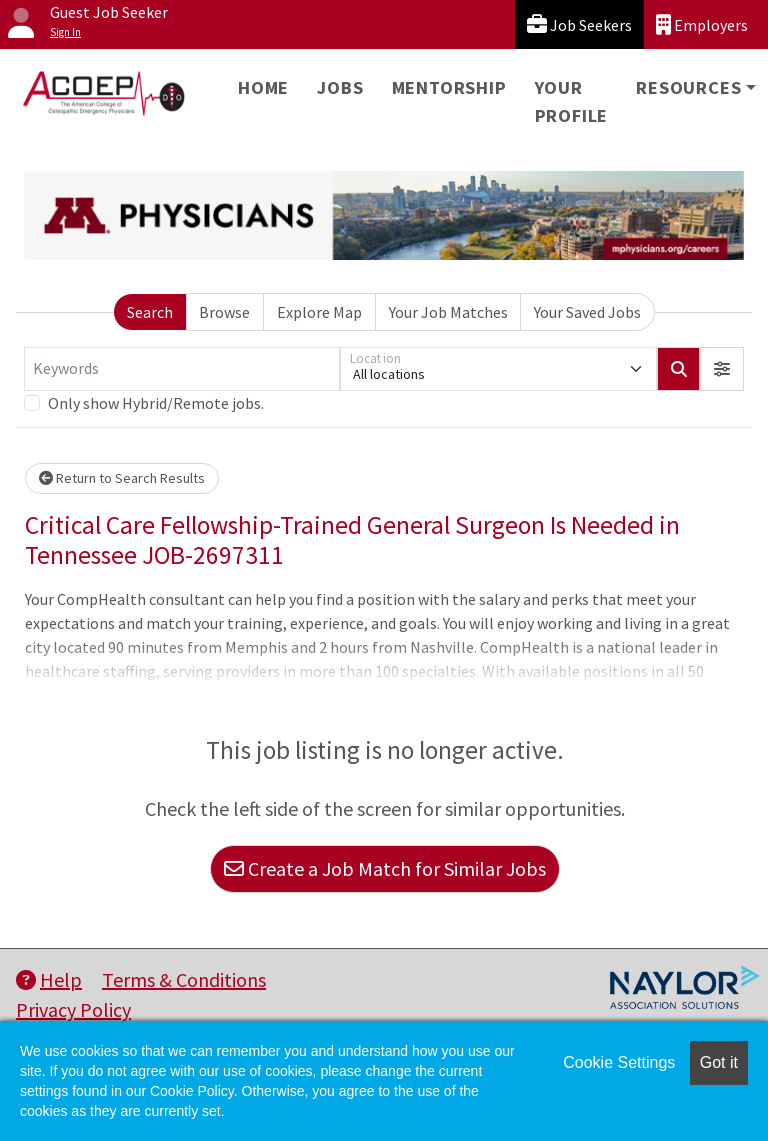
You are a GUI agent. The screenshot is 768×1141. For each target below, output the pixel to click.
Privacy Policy (73, 1009)
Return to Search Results (122, 478)
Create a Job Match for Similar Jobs (385, 868)
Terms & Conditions (184, 979)
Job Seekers (579, 24)
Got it (719, 1062)
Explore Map (319, 312)
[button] (722, 369)
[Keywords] (182, 369)
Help (49, 979)
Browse (224, 312)
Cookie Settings (619, 1062)
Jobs (340, 87)
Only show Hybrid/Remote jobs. (156, 403)
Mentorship (449, 87)
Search (150, 312)
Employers (702, 24)
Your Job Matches (448, 312)
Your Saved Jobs (587, 312)
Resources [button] (688, 87)
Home (263, 87)
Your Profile (572, 101)
